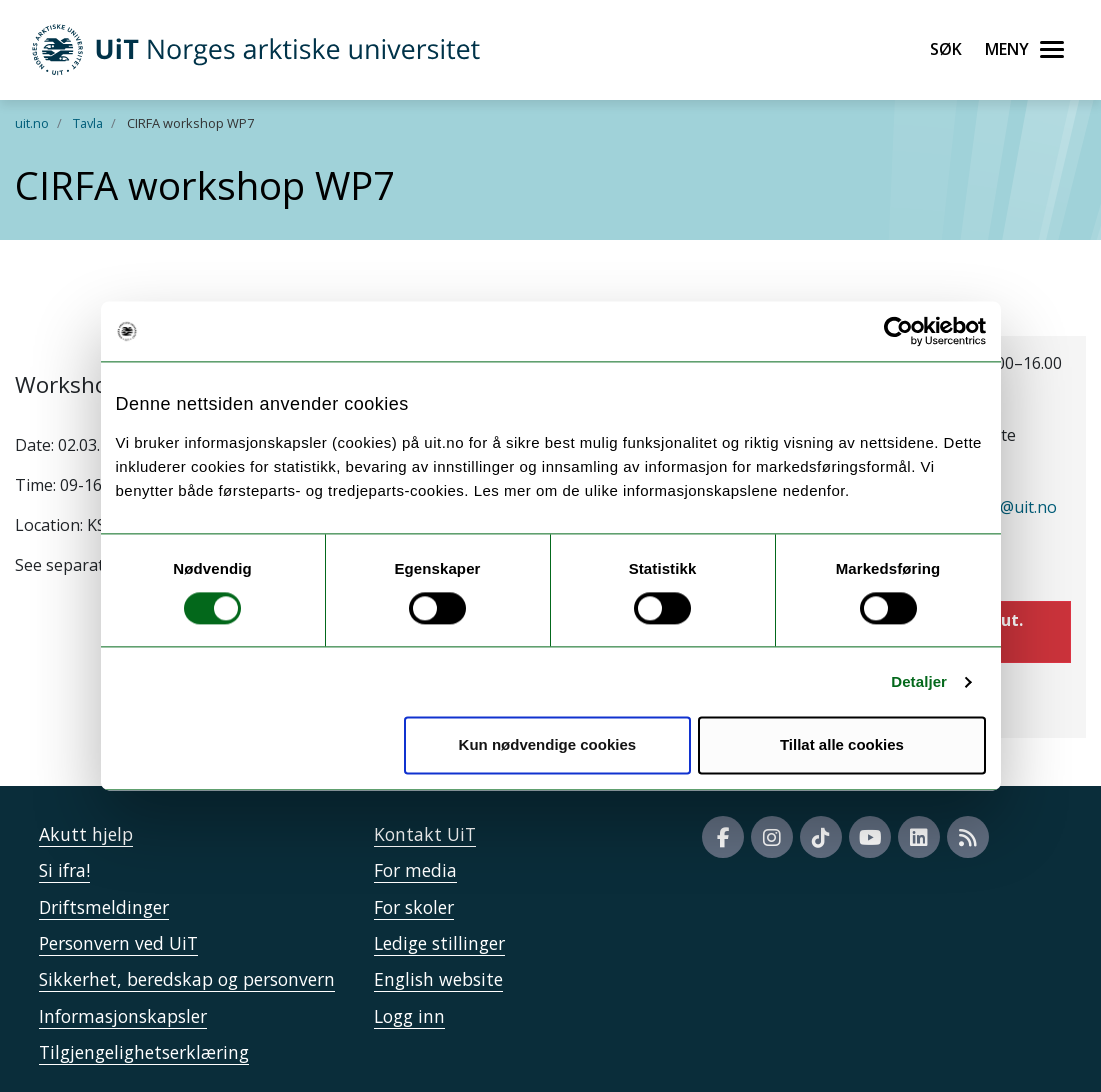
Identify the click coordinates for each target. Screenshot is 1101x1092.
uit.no (32, 123)
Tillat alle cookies (842, 745)
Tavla (88, 123)
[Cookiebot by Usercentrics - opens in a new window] (898, 331)
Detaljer (919, 681)
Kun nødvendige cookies (548, 745)
